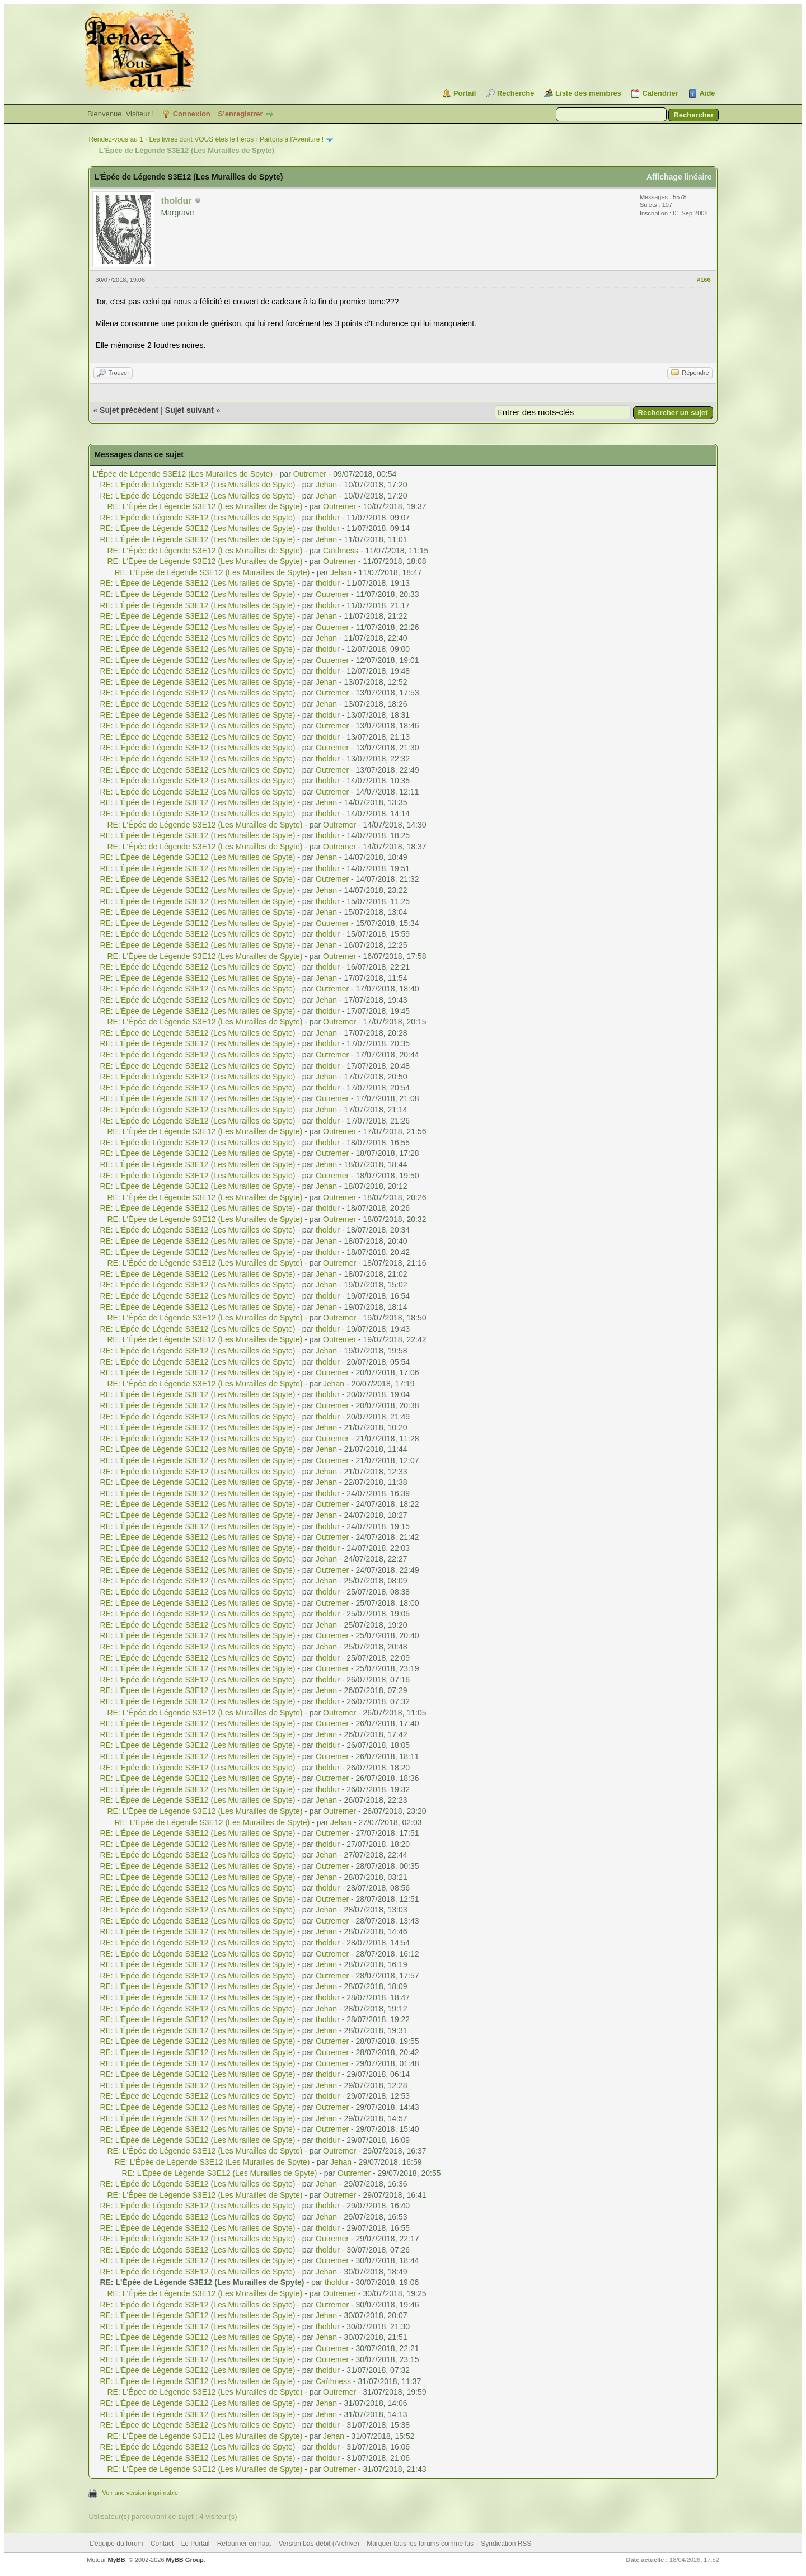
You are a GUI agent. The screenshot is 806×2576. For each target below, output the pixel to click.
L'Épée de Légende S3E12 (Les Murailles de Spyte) (182, 473)
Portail (464, 93)
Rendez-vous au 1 (115, 139)
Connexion (191, 114)
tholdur (328, 517)
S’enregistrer (240, 114)
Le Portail (195, 2543)
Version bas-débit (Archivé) (319, 2543)
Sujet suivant (189, 410)
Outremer (309, 473)
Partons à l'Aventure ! (292, 139)
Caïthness (340, 550)
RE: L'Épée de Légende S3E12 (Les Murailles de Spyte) (197, 484)
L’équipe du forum (116, 2543)
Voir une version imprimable (140, 2492)
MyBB (116, 2559)
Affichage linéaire (679, 176)
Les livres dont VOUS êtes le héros (201, 139)
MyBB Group (185, 2559)
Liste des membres (588, 93)
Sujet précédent (129, 410)
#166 (703, 279)
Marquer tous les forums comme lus (420, 2543)
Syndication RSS (506, 2543)
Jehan (326, 484)
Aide (707, 93)
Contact (162, 2543)
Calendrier (660, 93)
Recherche (515, 93)
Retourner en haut (244, 2543)
